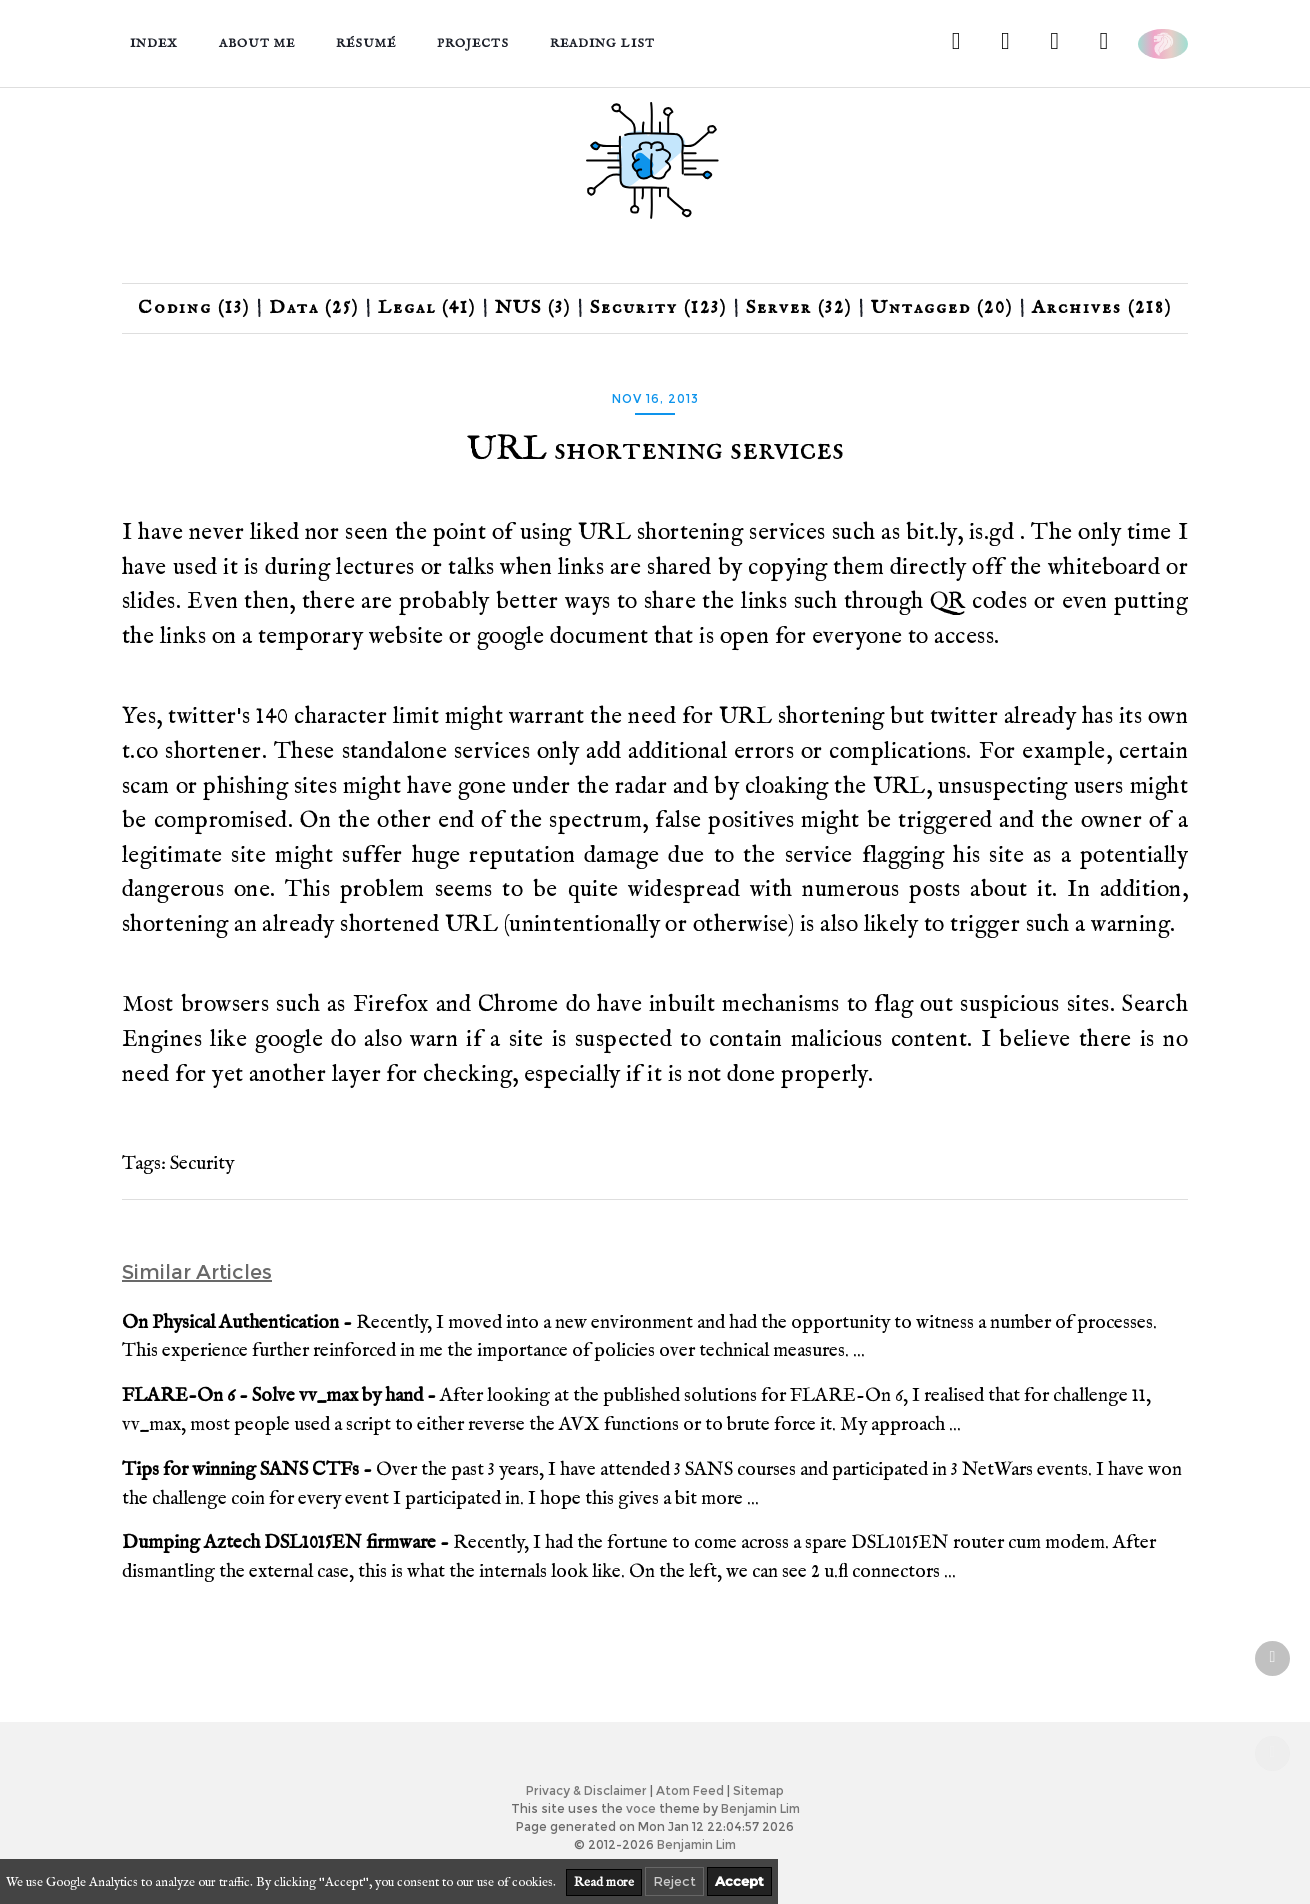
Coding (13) (194, 308)
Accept (739, 1881)
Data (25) (314, 308)
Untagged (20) (942, 308)
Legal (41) (427, 308)
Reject (674, 1881)
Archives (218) (1102, 308)
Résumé (366, 43)
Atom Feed (690, 1790)
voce (641, 1808)
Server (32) (799, 308)
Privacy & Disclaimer (586, 1790)
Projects (473, 43)
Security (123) (658, 308)
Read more (604, 1882)
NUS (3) (533, 308)
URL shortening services (655, 450)
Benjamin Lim (760, 1808)
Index (154, 43)
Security (202, 1164)
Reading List (602, 43)
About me (257, 43)
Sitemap (758, 1790)
